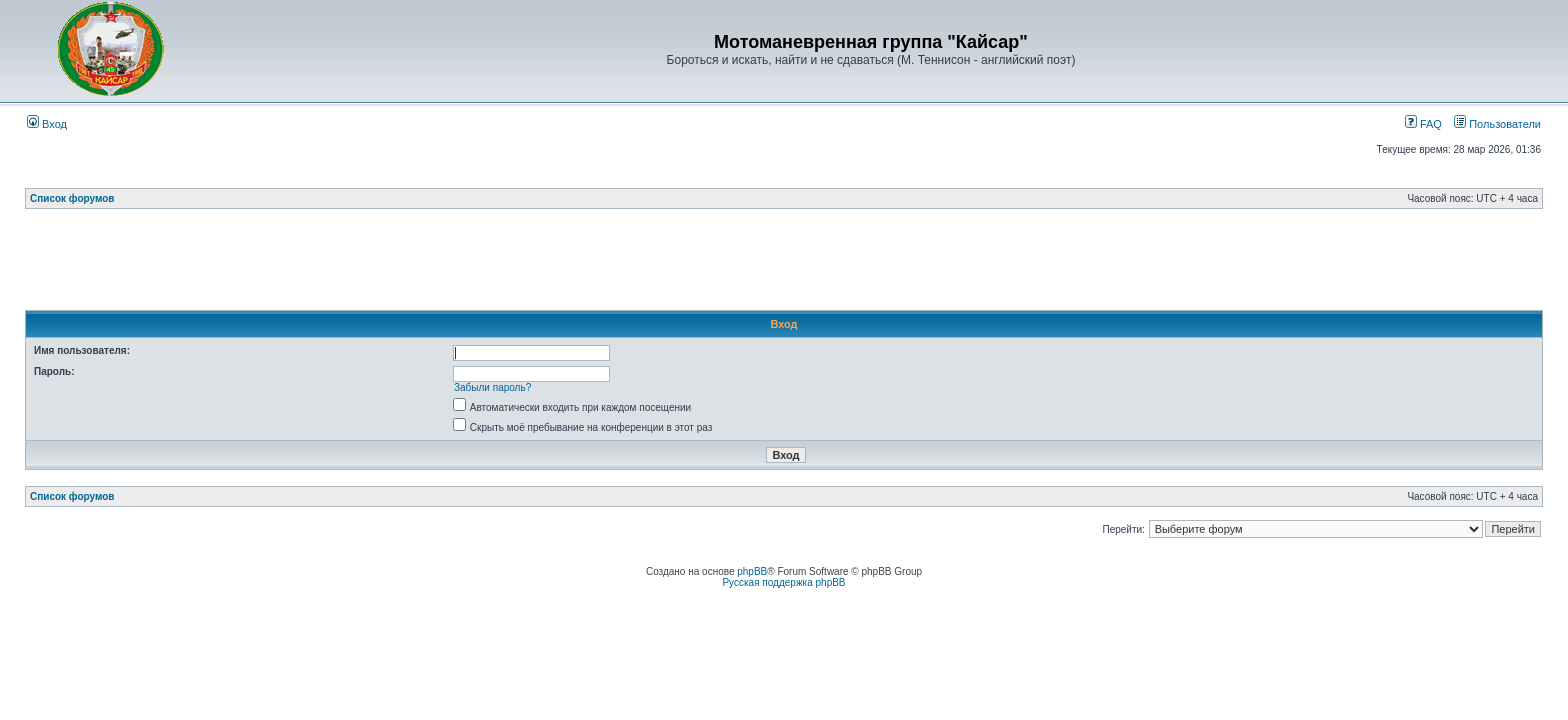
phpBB (752, 571)
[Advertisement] (784, 265)
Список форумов (72, 198)
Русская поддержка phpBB (783, 582)
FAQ (1423, 124)
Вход (47, 124)
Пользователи (1497, 124)
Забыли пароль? (492, 387)
